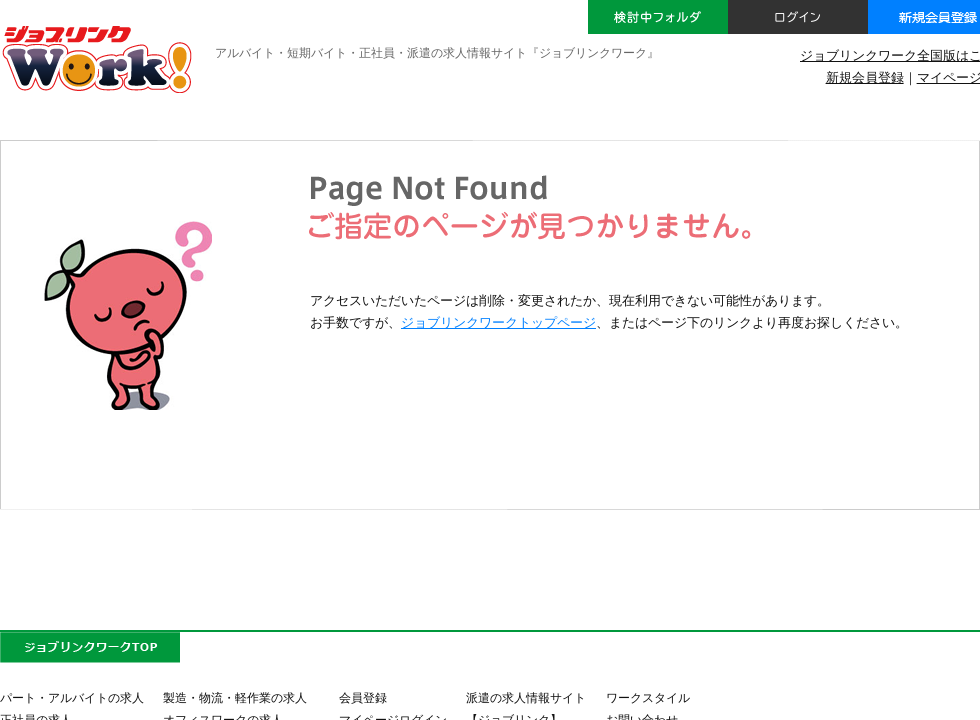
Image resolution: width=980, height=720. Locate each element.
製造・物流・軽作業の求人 (235, 697)
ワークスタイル (648, 697)
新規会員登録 (865, 77)
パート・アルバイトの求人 (72, 697)
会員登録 (363, 697)
